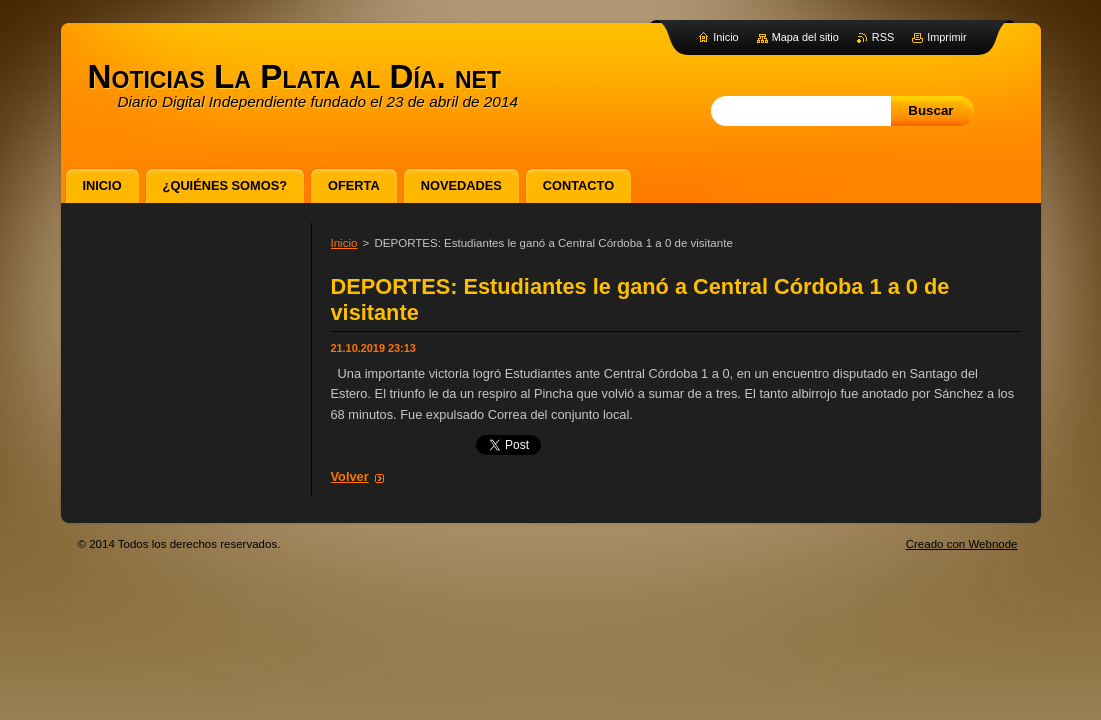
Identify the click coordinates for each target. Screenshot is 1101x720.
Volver (350, 476)
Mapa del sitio (805, 37)
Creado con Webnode (962, 544)
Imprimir (946, 37)
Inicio (344, 243)
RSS (883, 37)
